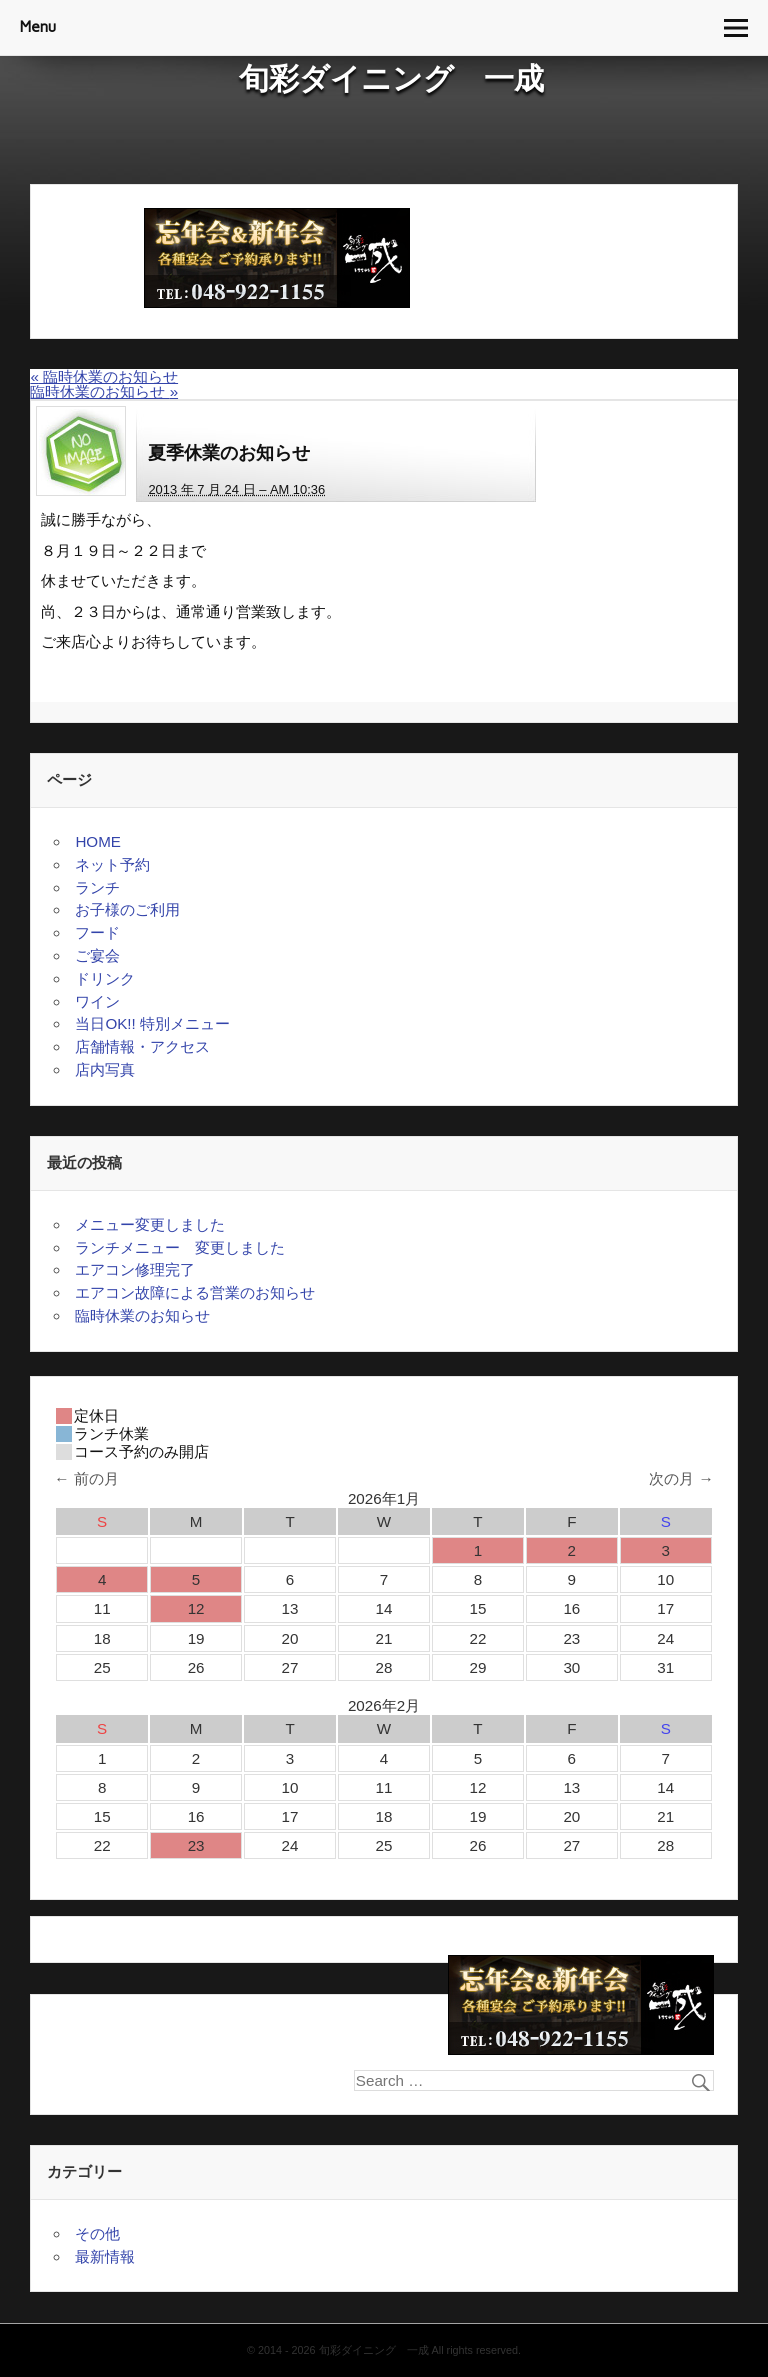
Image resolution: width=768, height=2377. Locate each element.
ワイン (97, 1001)
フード (97, 932)
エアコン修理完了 (135, 1269)
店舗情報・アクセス (142, 1046)
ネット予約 (112, 864)
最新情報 (105, 2256)
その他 (97, 2233)
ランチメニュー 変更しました (180, 1247)
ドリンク (105, 978)
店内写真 (105, 1069)
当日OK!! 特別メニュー (152, 1023)
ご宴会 (97, 955)
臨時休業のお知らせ (104, 376)
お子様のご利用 (127, 909)
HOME (98, 841)
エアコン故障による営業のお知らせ (195, 1292)
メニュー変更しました (150, 1224)
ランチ (97, 887)
